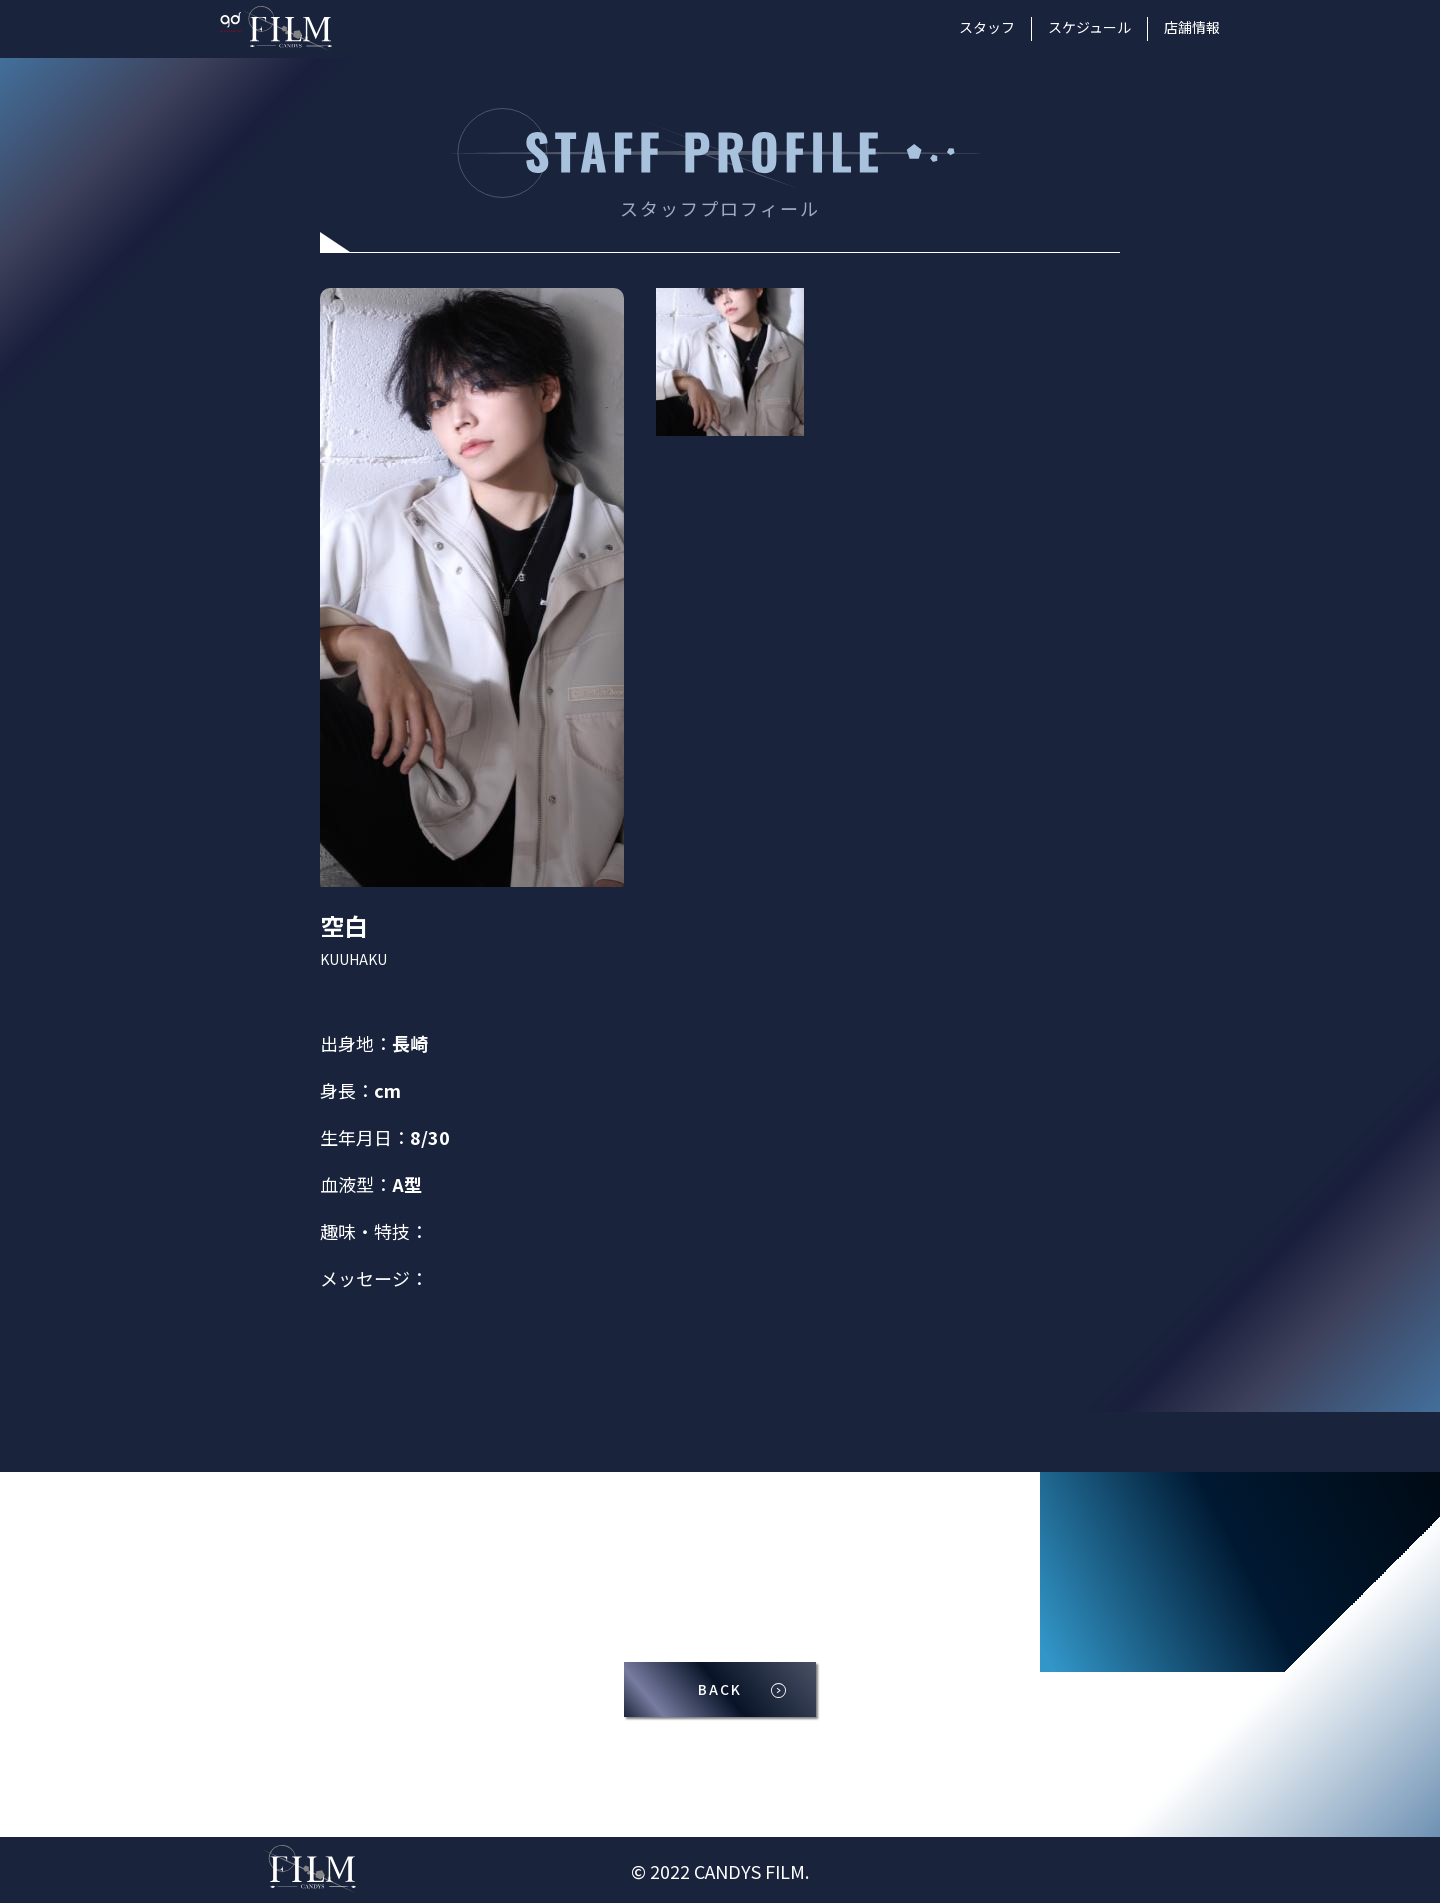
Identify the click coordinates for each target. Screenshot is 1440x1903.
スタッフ (987, 27)
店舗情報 (1192, 27)
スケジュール (1089, 27)
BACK (720, 1691)
